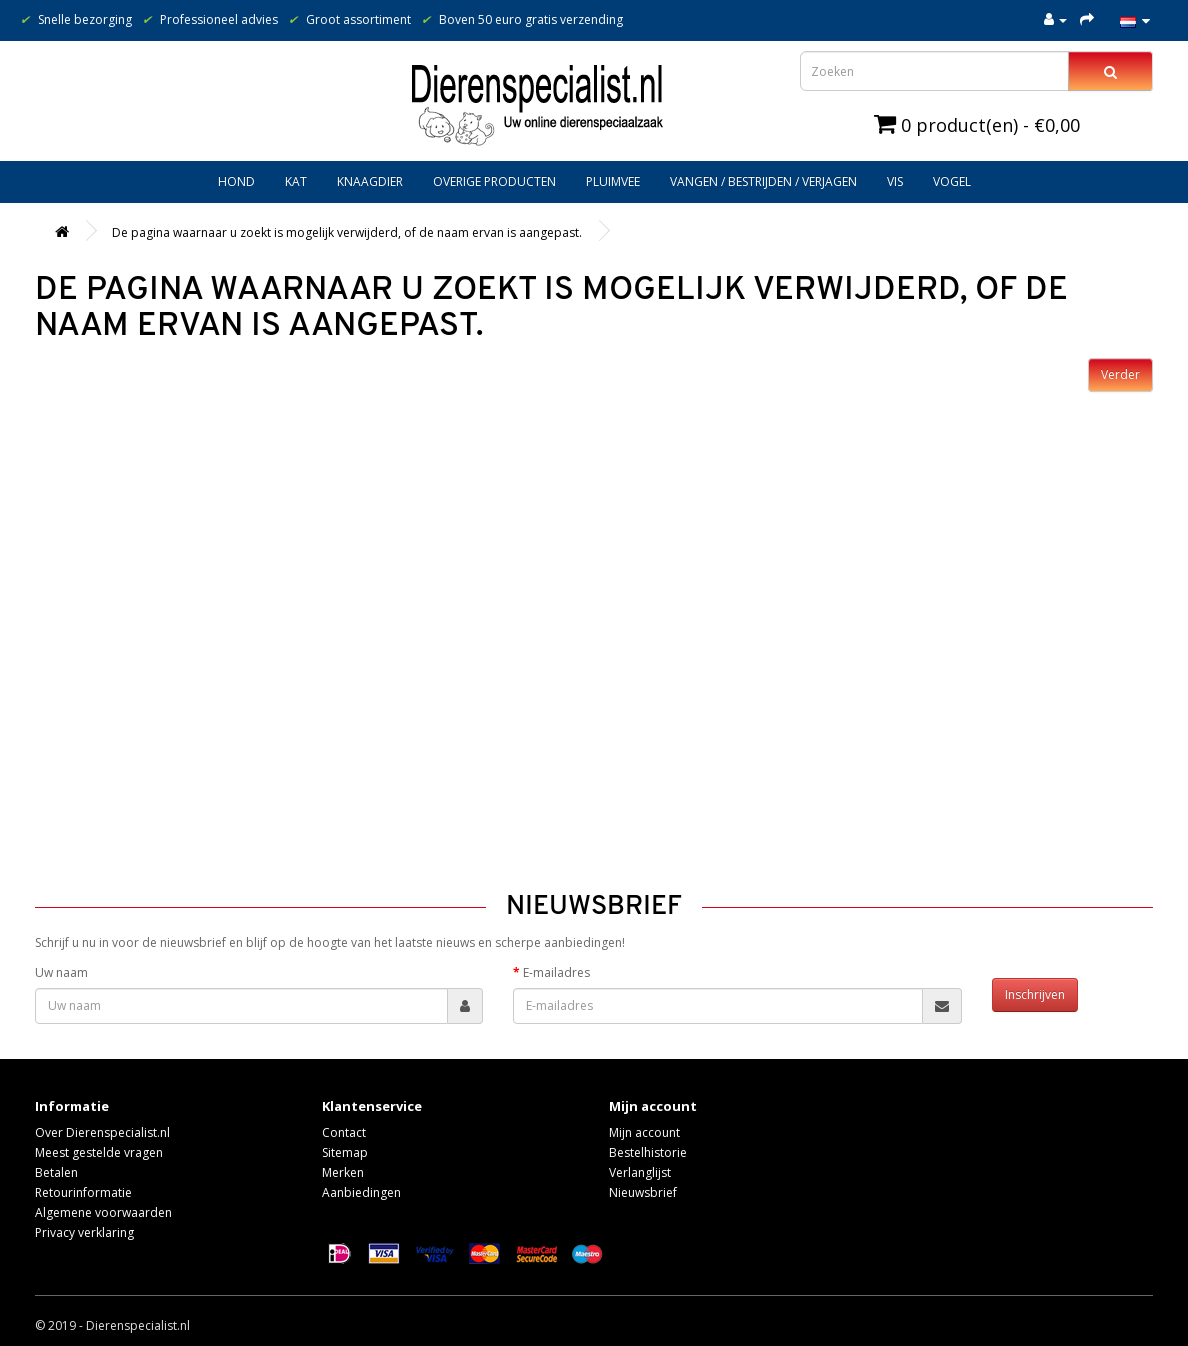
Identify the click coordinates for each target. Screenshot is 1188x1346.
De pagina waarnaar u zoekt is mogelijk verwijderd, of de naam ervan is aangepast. (347, 232)
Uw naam (61, 972)
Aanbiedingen (361, 1192)
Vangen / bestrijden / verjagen (763, 181)
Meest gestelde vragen (99, 1152)
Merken (343, 1172)
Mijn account (644, 1132)
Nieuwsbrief (643, 1192)
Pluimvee (613, 181)
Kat (296, 181)
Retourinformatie (83, 1192)
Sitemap (345, 1152)
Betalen (56, 1172)
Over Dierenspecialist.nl (102, 1132)
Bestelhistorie (648, 1152)
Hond (236, 181)
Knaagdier (370, 181)
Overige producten (494, 181)
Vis (895, 181)
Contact (344, 1132)
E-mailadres (556, 972)
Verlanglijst (640, 1172)
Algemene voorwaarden (103, 1212)
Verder (1120, 374)
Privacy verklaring (84, 1232)
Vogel (952, 181)
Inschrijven (1035, 994)
